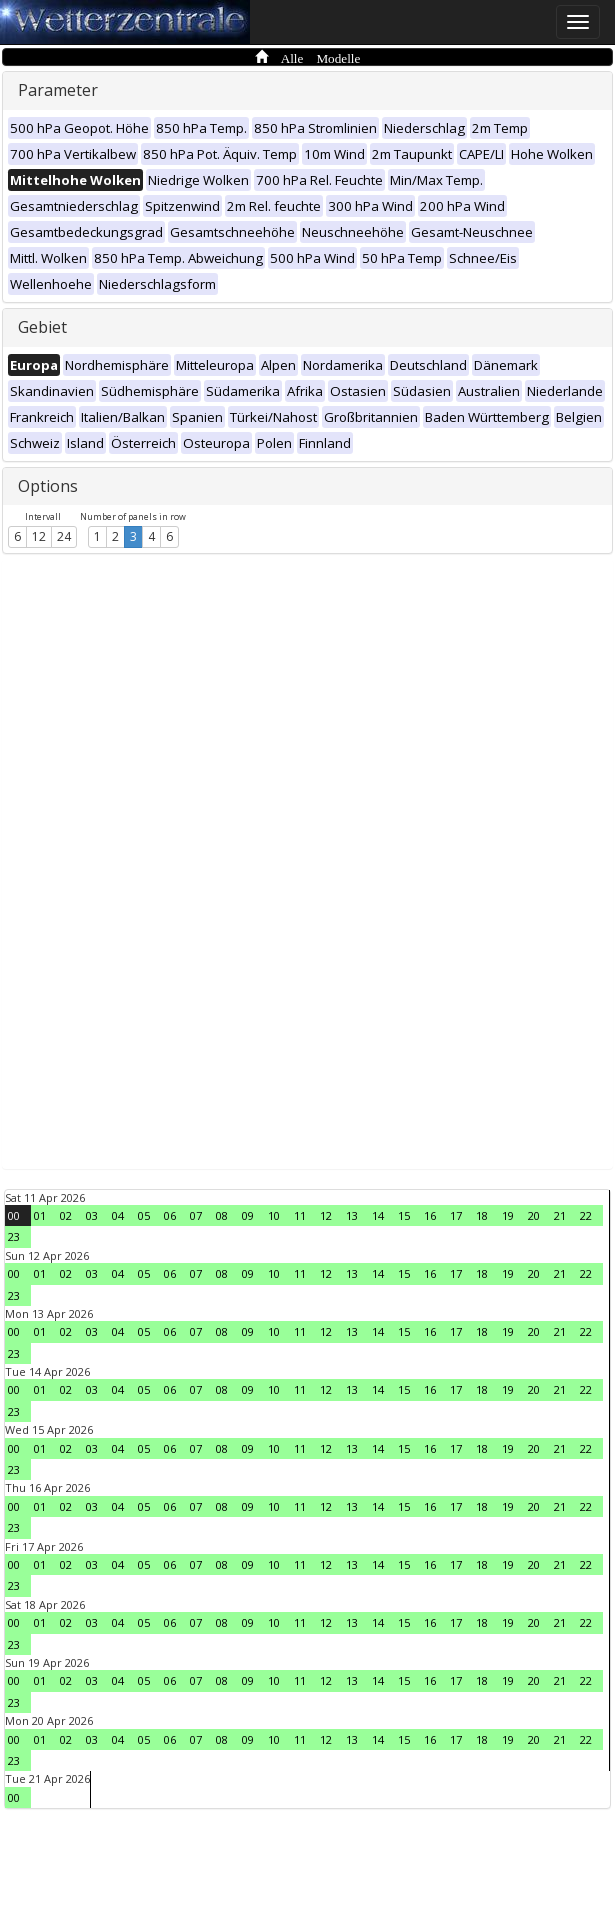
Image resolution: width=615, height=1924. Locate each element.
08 (222, 1215)
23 (14, 1236)
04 (118, 1215)
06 (170, 1215)
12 (39, 536)
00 (14, 1215)
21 (560, 1215)
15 (404, 1215)
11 (300, 1215)
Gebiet (42, 327)
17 (456, 1215)
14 (378, 1215)
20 (534, 1215)
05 (144, 1215)
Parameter (58, 90)
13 (352, 1215)
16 (430, 1215)
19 (508, 1215)
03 (92, 1215)
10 (274, 1215)
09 (248, 1215)
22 (586, 1215)
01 (40, 1215)
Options (48, 486)
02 (66, 1215)
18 (482, 1215)
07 (196, 1215)
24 (64, 536)
